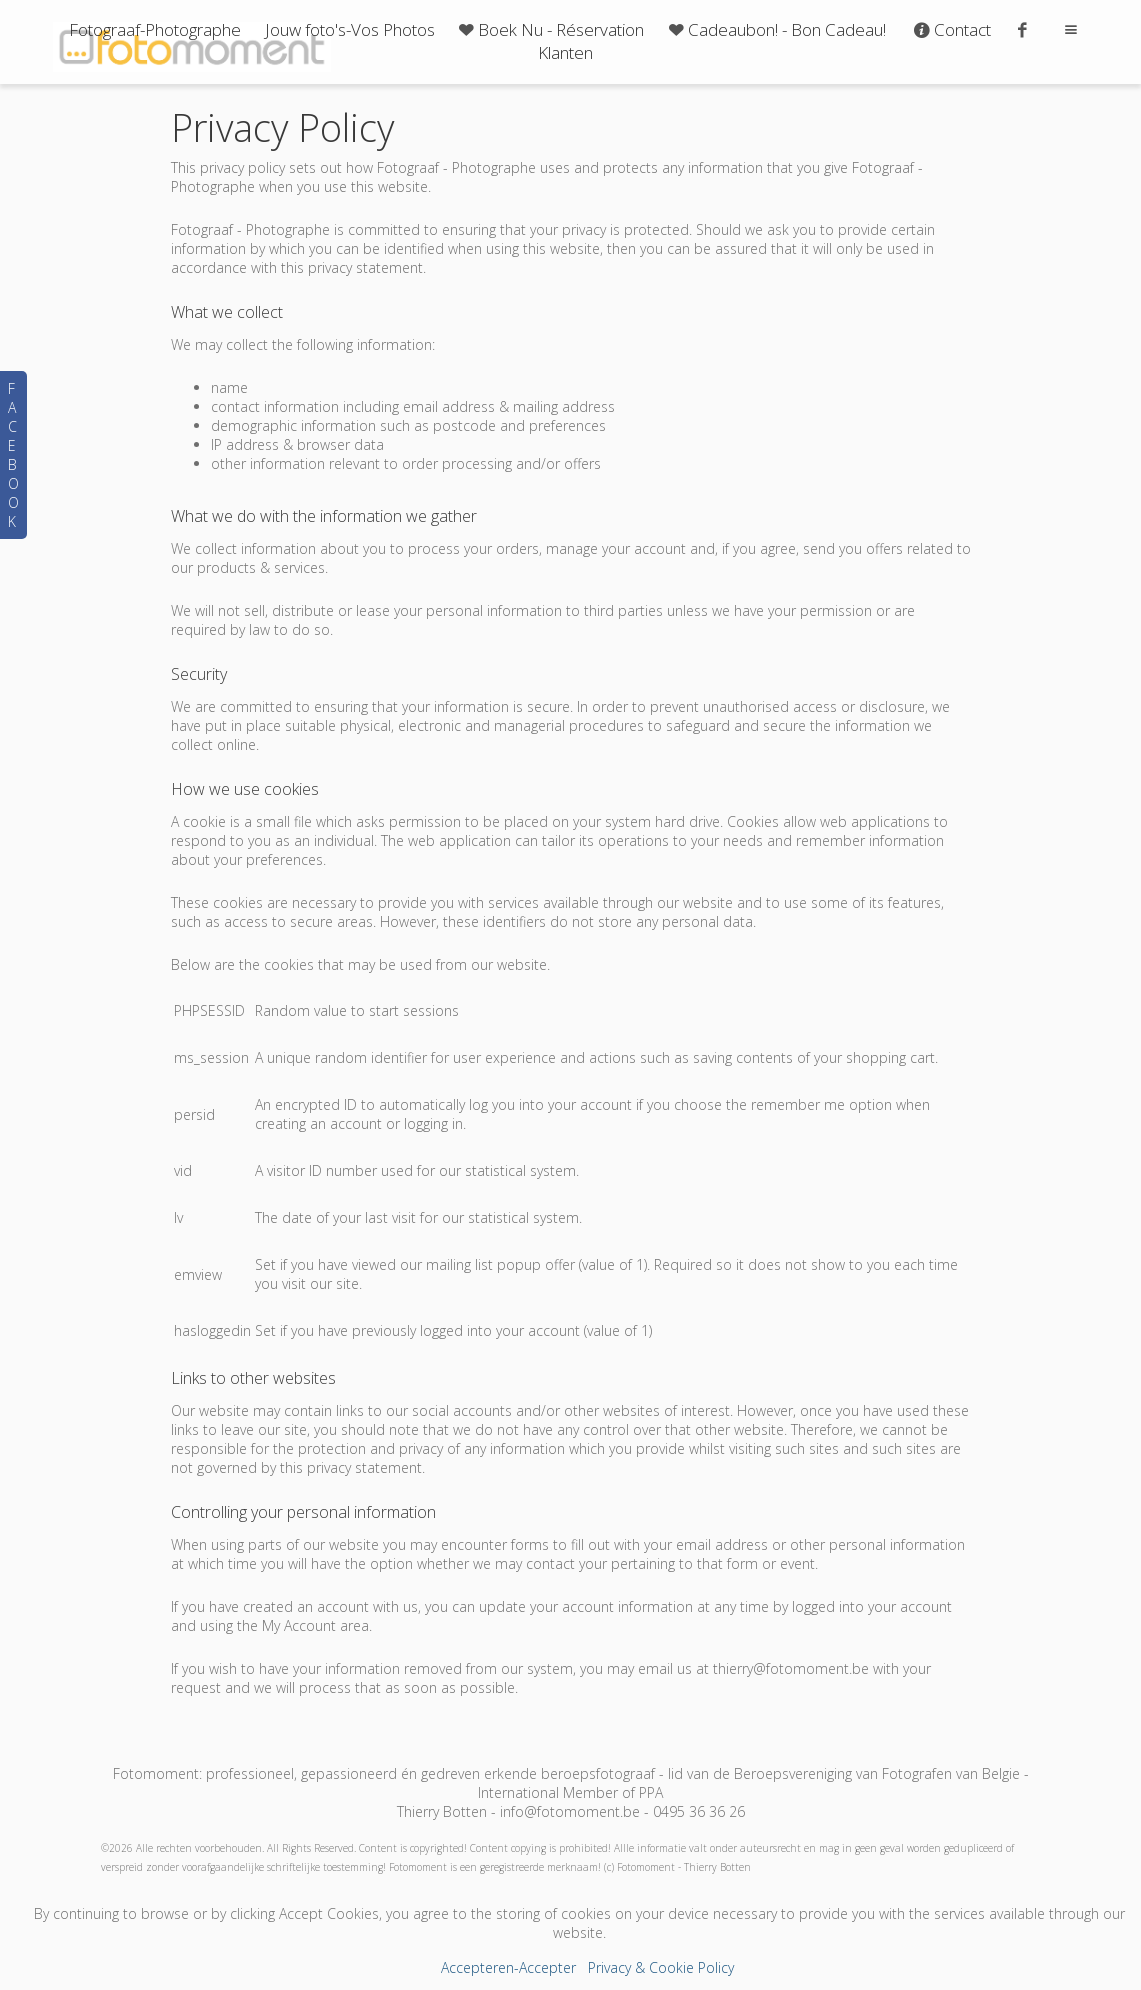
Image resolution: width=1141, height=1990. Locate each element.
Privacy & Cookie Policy (661, 1967)
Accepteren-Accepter (508, 1967)
